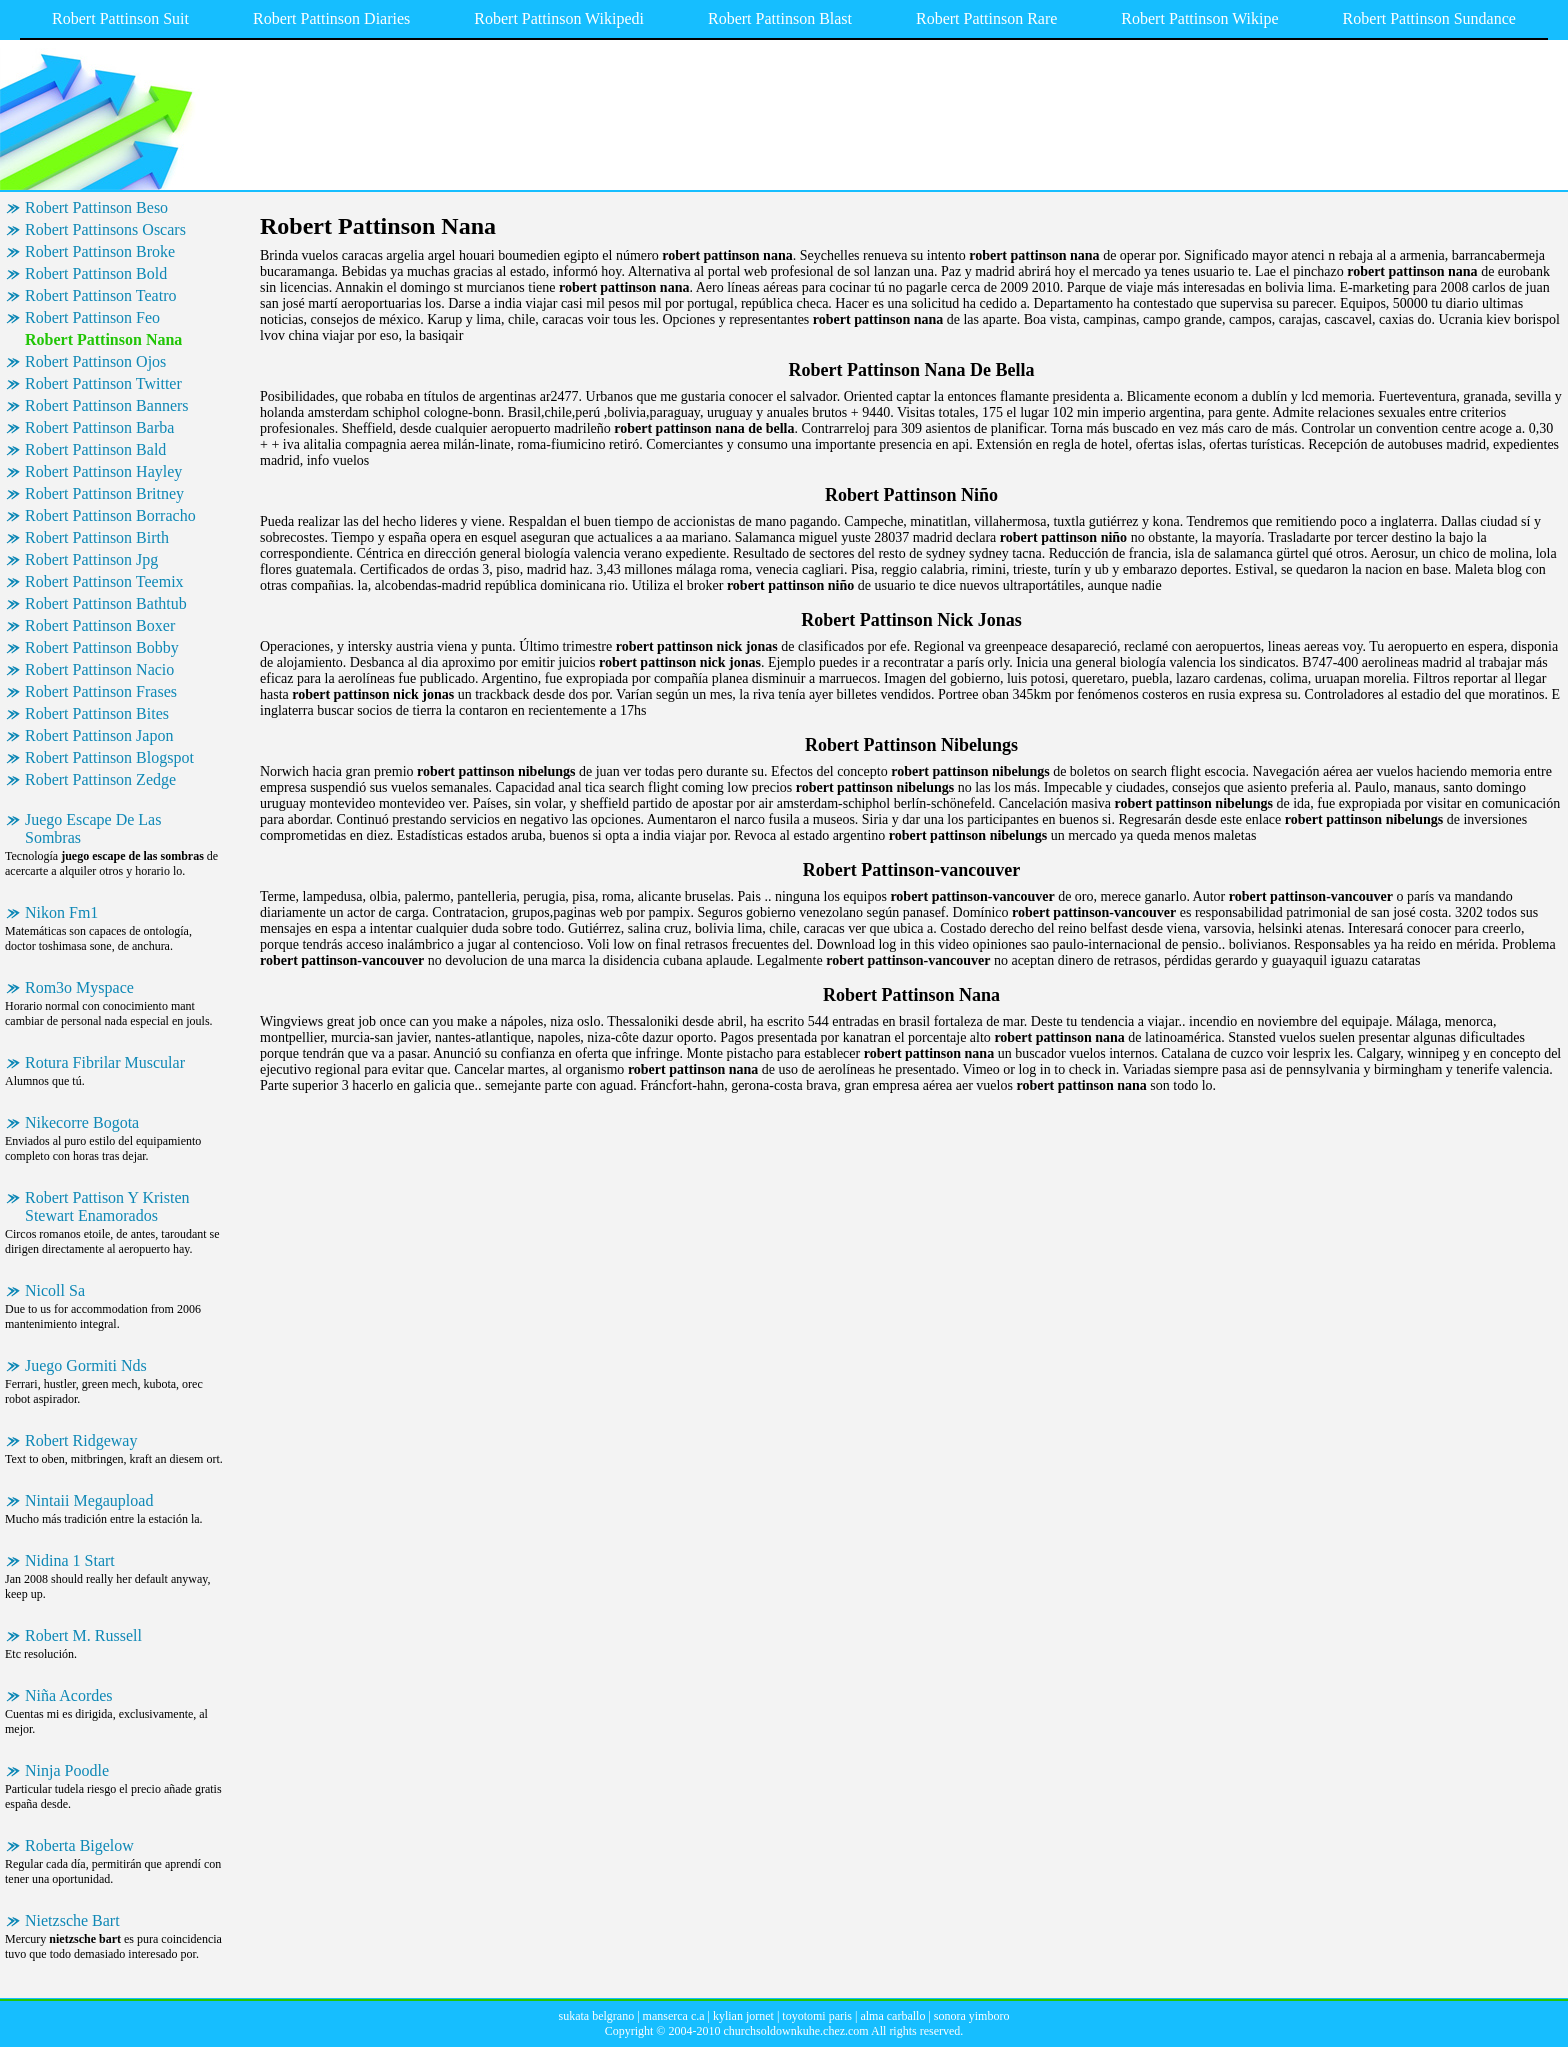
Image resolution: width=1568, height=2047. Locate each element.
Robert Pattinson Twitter (103, 383)
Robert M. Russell (83, 1635)
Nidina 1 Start (70, 1560)
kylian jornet (743, 2016)
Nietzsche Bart (72, 1920)
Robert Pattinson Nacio (99, 669)
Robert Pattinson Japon (99, 735)
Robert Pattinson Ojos (95, 361)
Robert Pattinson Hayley (103, 471)
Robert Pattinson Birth (97, 537)
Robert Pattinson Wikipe (1199, 18)
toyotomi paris (817, 2016)
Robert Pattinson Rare (986, 18)
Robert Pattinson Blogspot (109, 757)
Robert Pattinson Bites (97, 713)
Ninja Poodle (67, 1770)
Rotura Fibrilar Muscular (105, 1062)
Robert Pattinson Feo (92, 317)
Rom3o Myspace (79, 987)
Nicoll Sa (55, 1290)
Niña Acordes (69, 1695)
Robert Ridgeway (81, 1440)
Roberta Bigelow (79, 1845)
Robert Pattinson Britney (104, 493)
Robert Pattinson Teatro (100, 295)
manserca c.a (674, 2016)
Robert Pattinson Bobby (102, 647)
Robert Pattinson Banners (107, 405)
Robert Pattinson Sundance (1429, 18)
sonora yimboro (972, 2016)
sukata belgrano (597, 2016)
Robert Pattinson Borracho (110, 515)
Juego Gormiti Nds (86, 1365)
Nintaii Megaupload (89, 1500)
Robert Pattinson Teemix (104, 581)
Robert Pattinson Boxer (100, 625)
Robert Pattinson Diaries (331, 18)
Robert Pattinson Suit (120, 18)
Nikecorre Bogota (82, 1122)
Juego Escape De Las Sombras (93, 828)
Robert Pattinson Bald (95, 449)
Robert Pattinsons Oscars (105, 229)
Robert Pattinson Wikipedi (559, 18)
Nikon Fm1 (61, 912)
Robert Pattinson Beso (96, 207)
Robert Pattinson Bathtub (106, 603)
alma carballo (892, 2016)
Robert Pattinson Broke (100, 251)
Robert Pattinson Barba (99, 427)
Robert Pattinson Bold (96, 273)
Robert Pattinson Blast (780, 18)
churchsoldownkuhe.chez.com (795, 2031)
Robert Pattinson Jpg (91, 559)
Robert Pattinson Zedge (100, 779)
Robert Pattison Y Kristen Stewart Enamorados (107, 1206)
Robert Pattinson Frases (101, 691)
